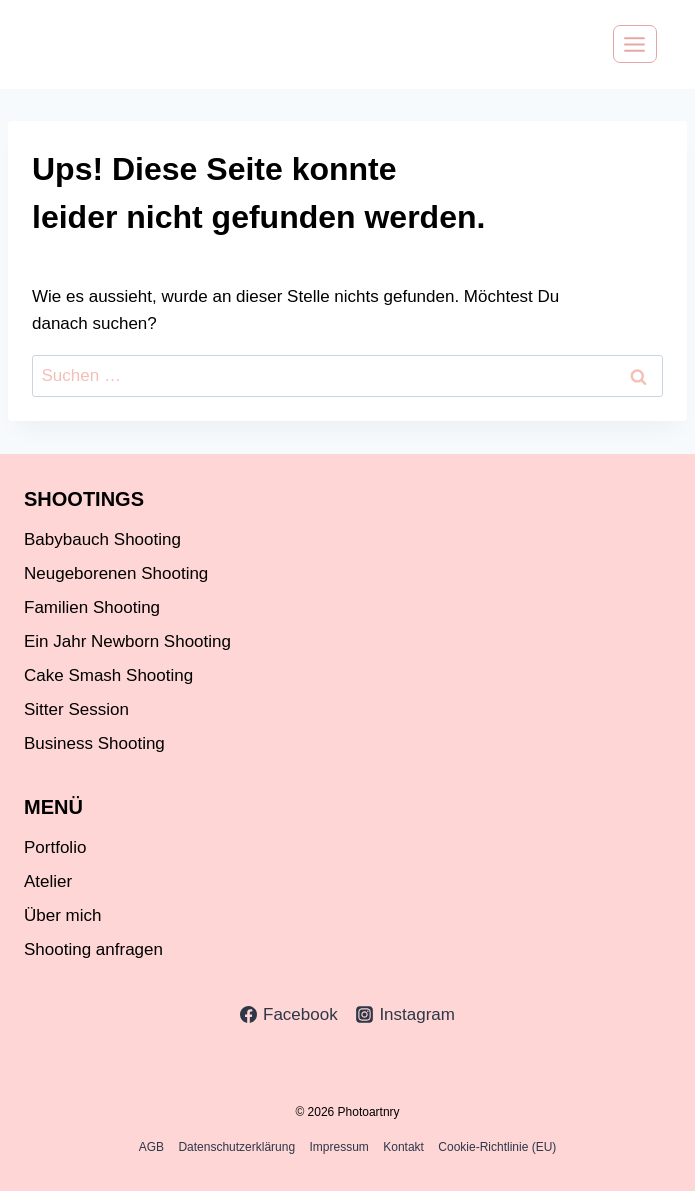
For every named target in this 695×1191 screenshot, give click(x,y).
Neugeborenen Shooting (116, 573)
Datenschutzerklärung (236, 1147)
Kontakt (403, 1147)
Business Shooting (94, 743)
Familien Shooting (92, 607)
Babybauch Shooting (102, 539)
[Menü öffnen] (635, 44)
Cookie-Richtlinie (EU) (497, 1147)
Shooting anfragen (93, 949)
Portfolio (55, 847)
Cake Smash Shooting (108, 675)
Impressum (339, 1147)
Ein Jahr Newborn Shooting (127, 641)
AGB (151, 1147)
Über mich (62, 915)
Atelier (48, 881)
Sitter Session (76, 709)
